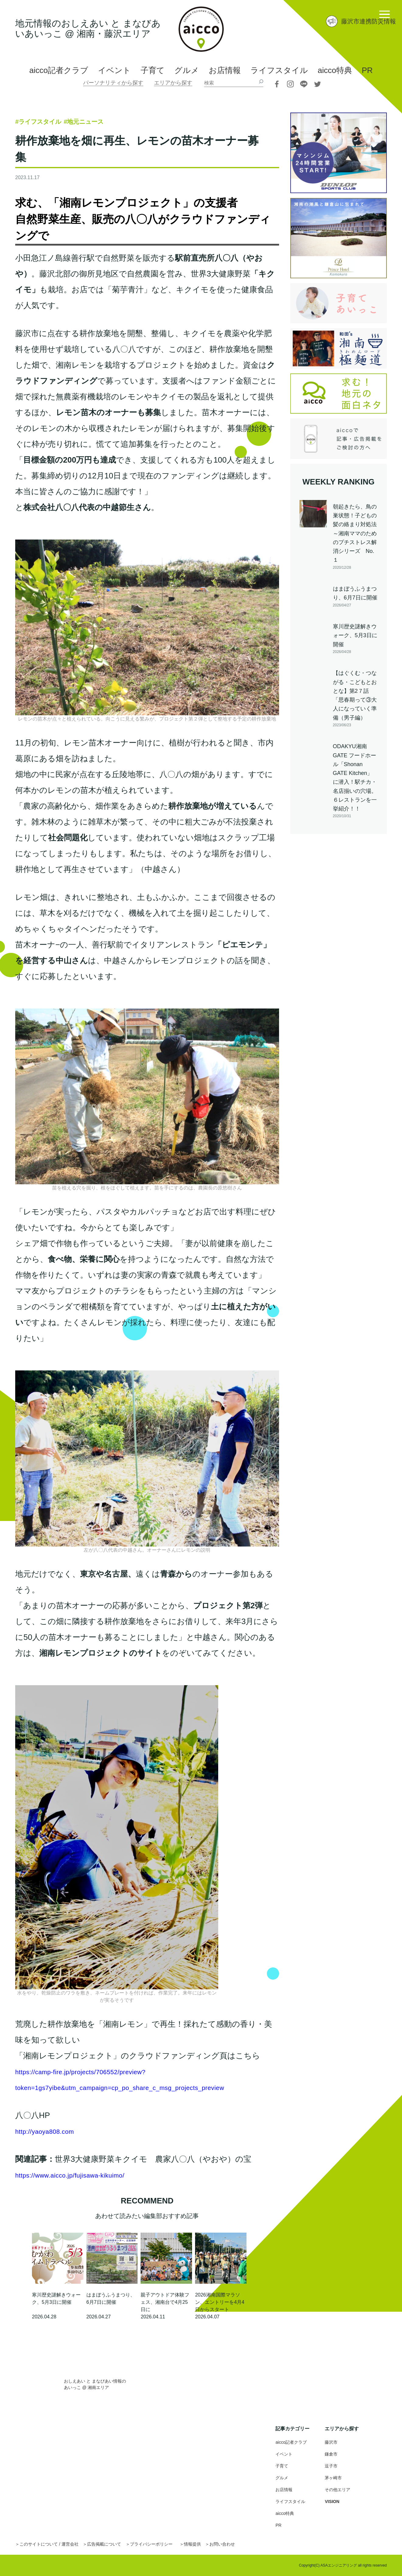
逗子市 (332, 2465)
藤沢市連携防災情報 (368, 21)
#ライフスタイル (48, 121)
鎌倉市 (332, 2453)
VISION (333, 2501)
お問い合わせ (249, 2543)
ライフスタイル (279, 70)
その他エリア (339, 2489)
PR (367, 70)
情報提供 (215, 2543)
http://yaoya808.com (50, 2131)
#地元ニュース (112, 121)
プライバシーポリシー (169, 2543)
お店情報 (225, 70)
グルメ (186, 70)
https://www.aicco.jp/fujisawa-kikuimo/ (81, 2174)
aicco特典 (335, 70)
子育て (153, 70)
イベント (114, 70)
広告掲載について (116, 2543)
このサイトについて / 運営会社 (53, 2543)
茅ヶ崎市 (334, 2477)
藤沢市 (332, 2442)
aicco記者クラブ (58, 70)
